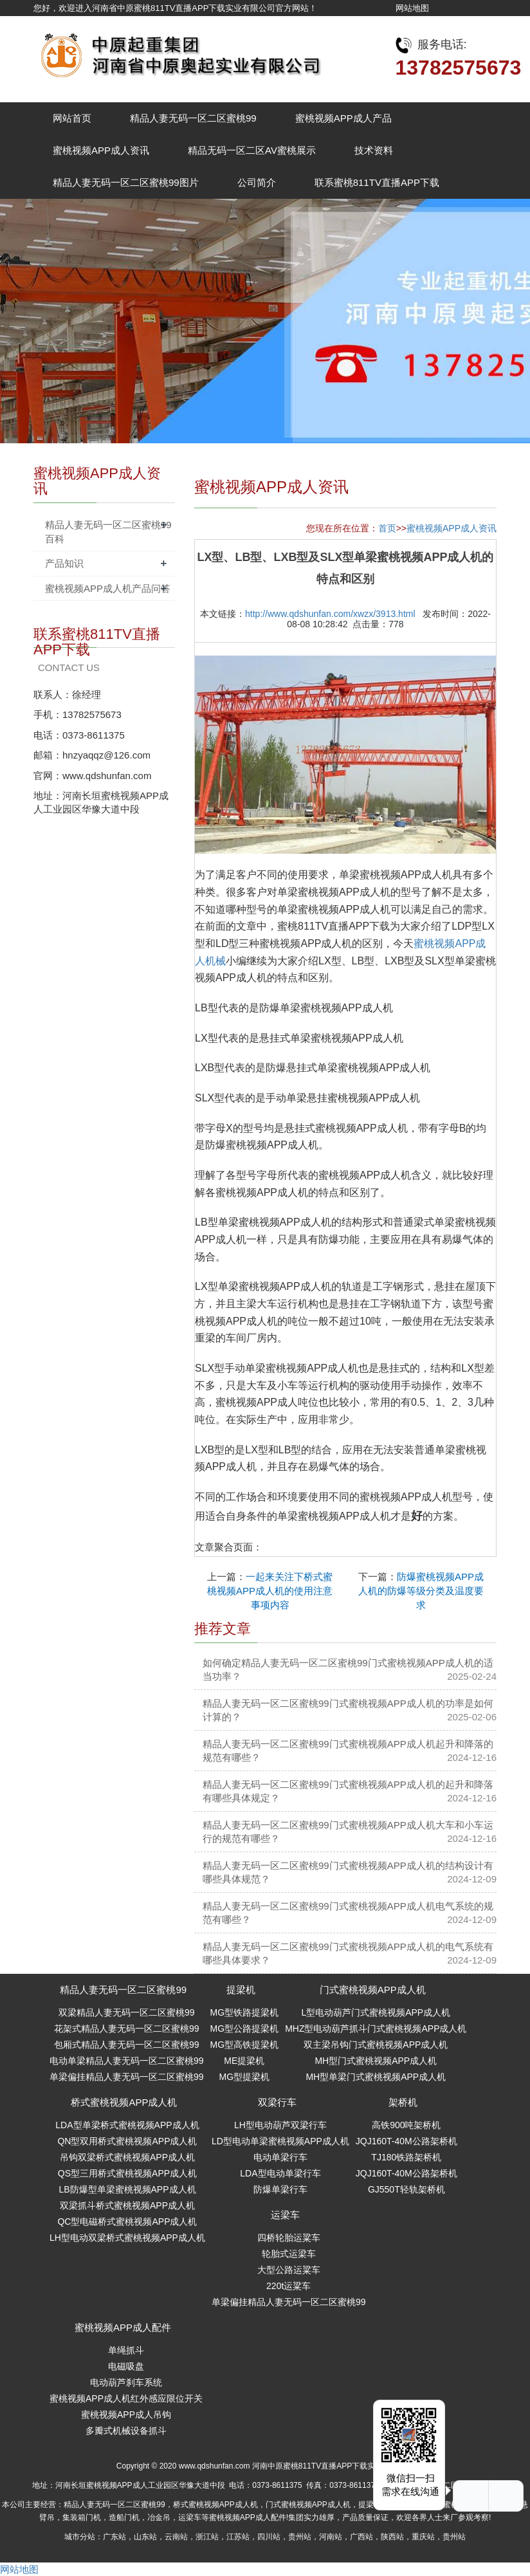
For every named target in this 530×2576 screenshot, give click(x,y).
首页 (387, 528)
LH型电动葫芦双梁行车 (280, 2125)
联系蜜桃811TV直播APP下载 (377, 182)
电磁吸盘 (126, 2366)
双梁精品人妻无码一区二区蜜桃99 (127, 2012)
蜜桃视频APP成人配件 (123, 2327)
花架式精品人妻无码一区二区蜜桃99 (126, 2028)
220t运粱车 (288, 2286)
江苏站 (238, 2536)
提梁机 (240, 1989)
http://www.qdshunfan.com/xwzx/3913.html (330, 614)
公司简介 (256, 182)
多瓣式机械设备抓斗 (126, 2430)
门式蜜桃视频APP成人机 (373, 1989)
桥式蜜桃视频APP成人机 (124, 2102)
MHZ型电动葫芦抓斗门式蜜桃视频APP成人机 (375, 2028)
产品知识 (64, 563)
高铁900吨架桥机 (406, 2125)
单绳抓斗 (126, 2350)
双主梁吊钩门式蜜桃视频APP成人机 (376, 2044)
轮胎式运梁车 (289, 2254)
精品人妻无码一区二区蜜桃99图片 (126, 182)
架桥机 (402, 2102)
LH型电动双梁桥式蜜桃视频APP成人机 (127, 2237)
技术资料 (373, 150)
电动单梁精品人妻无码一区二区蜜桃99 (127, 2061)
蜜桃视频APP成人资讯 (101, 150)
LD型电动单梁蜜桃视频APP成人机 (280, 2141)
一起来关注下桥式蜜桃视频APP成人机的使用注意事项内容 (270, 1590)
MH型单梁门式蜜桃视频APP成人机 (376, 2077)
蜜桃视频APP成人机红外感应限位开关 (126, 2398)
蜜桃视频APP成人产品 (343, 118)
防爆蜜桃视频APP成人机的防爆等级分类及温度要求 (421, 1590)
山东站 (145, 2536)
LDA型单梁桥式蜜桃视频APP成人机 (127, 2125)
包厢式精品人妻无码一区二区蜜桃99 (126, 2044)
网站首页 (72, 118)
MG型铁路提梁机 (244, 2012)
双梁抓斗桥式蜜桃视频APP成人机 (127, 2205)
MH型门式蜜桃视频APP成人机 (376, 2061)
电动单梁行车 (280, 2157)
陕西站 (392, 2536)
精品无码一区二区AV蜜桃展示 (252, 150)
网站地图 (412, 8)
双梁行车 (277, 2102)
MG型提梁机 (244, 2077)
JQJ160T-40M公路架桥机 (406, 2141)
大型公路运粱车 (288, 2270)
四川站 (268, 2536)
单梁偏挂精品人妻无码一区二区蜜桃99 (127, 2077)
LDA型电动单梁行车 (280, 2173)
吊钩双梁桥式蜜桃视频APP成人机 (127, 2157)
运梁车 (285, 2214)
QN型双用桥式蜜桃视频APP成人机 (127, 2141)
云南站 (176, 2536)
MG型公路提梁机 (244, 2028)
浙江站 (207, 2536)
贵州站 (299, 2536)
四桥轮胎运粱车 (288, 2237)
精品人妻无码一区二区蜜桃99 (193, 118)
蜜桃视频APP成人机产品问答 (107, 588)
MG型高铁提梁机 (244, 2044)
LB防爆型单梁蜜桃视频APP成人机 (127, 2189)
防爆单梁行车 (280, 2189)
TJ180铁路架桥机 (406, 2157)
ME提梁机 (244, 2061)
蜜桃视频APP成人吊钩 (126, 2414)
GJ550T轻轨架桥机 (406, 2189)
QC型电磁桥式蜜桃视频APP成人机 (127, 2221)
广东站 (114, 2536)
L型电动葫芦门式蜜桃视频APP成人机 (375, 2012)
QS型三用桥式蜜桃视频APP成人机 (127, 2173)
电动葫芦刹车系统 (126, 2382)
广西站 (361, 2536)
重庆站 (423, 2536)
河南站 (330, 2536)
